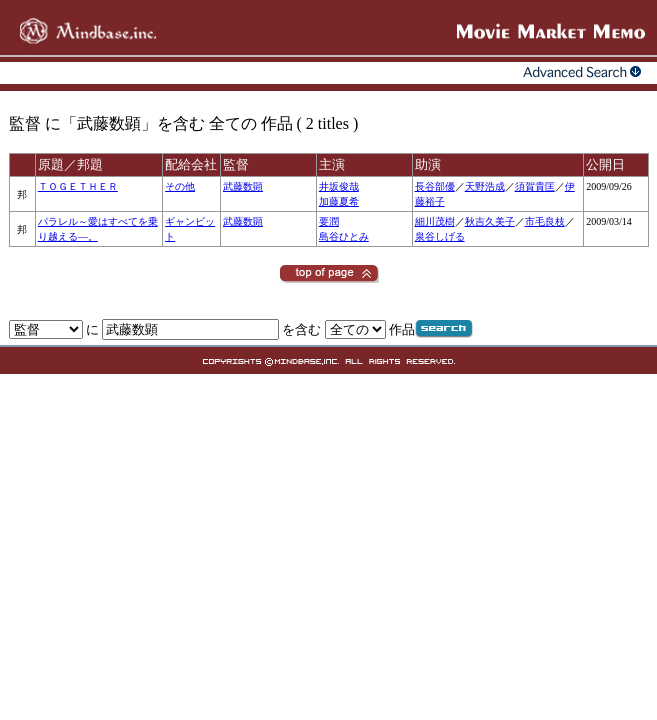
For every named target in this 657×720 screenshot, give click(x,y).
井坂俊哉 (339, 186)
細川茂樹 (435, 221)
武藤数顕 (243, 186)
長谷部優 (435, 186)
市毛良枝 (545, 221)
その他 (180, 186)
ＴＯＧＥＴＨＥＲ (78, 186)
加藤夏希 (339, 201)
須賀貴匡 (535, 186)
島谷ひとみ (344, 236)
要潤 (329, 221)
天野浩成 (485, 186)
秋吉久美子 (490, 221)
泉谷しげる (440, 236)
